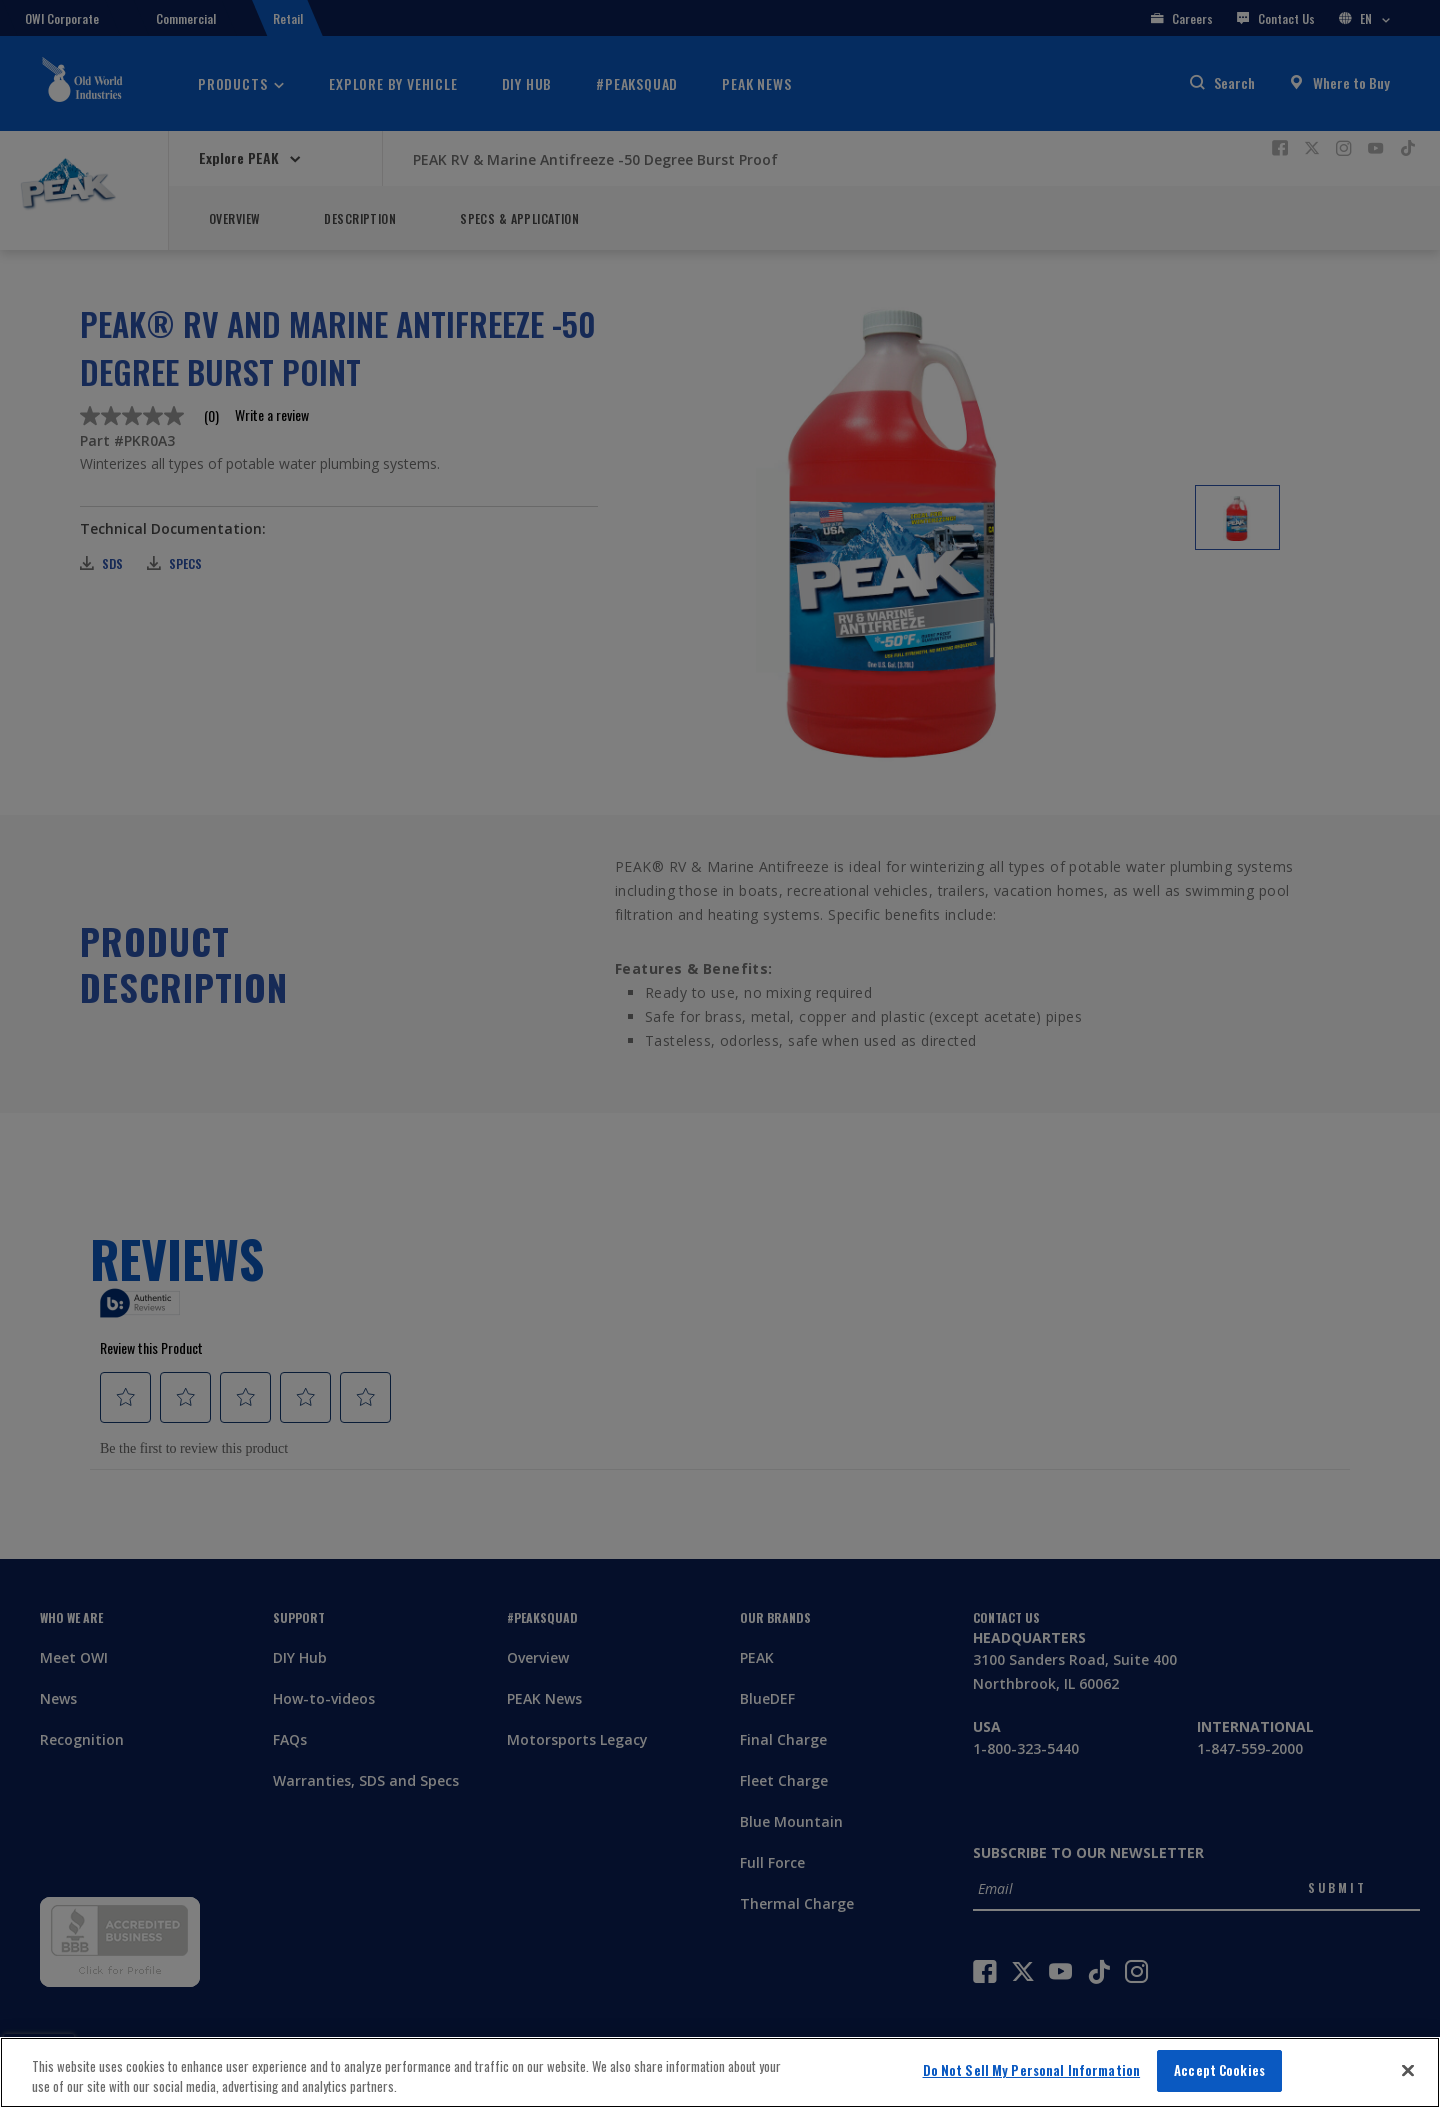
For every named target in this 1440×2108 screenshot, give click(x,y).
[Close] (1408, 2070)
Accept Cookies (1219, 2070)
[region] (720, 2072)
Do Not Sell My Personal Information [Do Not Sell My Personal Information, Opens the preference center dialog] (1032, 2070)
